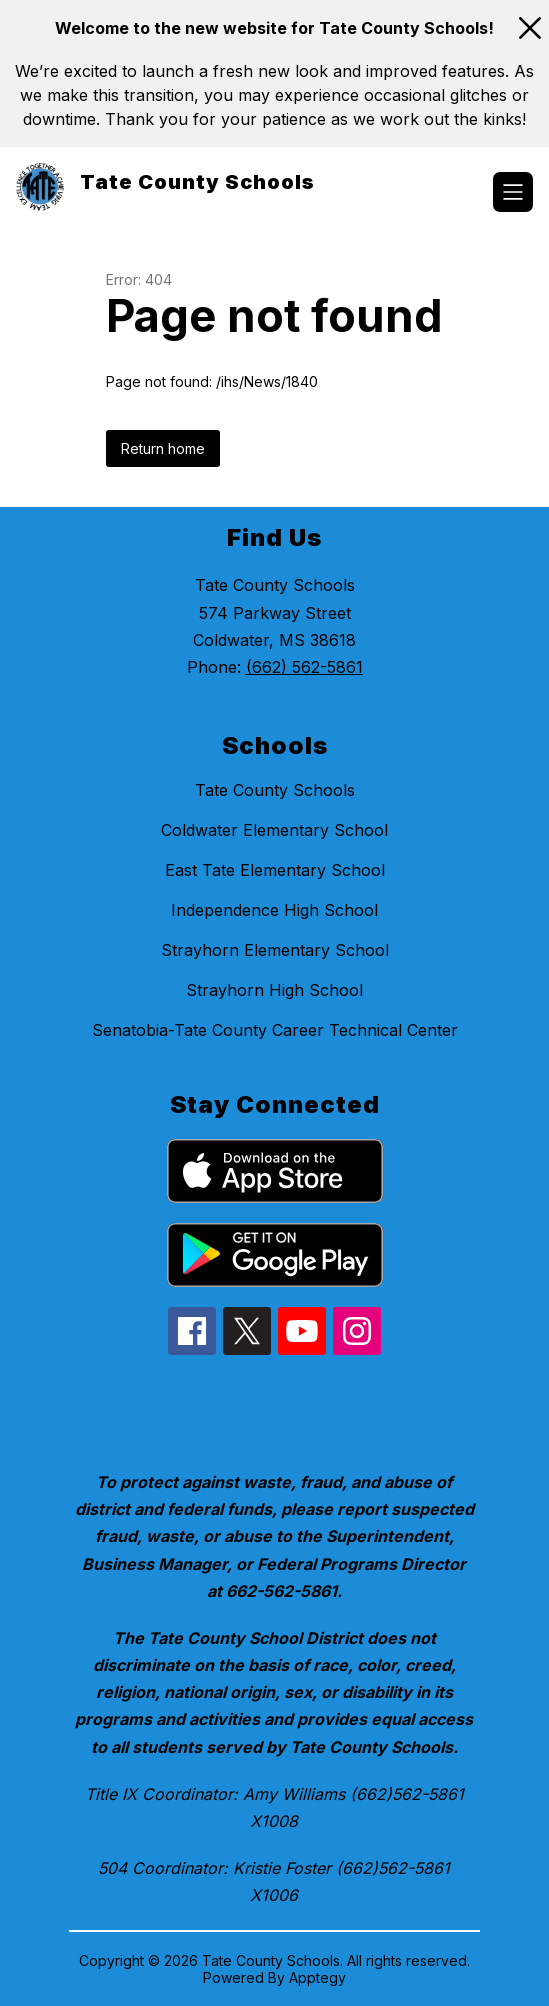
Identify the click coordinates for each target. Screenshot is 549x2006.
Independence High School (274, 910)
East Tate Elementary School (275, 870)
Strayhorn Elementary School (275, 950)
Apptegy (317, 1977)
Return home (163, 448)
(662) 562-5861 (304, 667)
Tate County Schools (275, 790)
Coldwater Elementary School (274, 830)
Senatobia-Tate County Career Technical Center (275, 1030)
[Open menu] (513, 192)
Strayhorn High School (274, 990)
